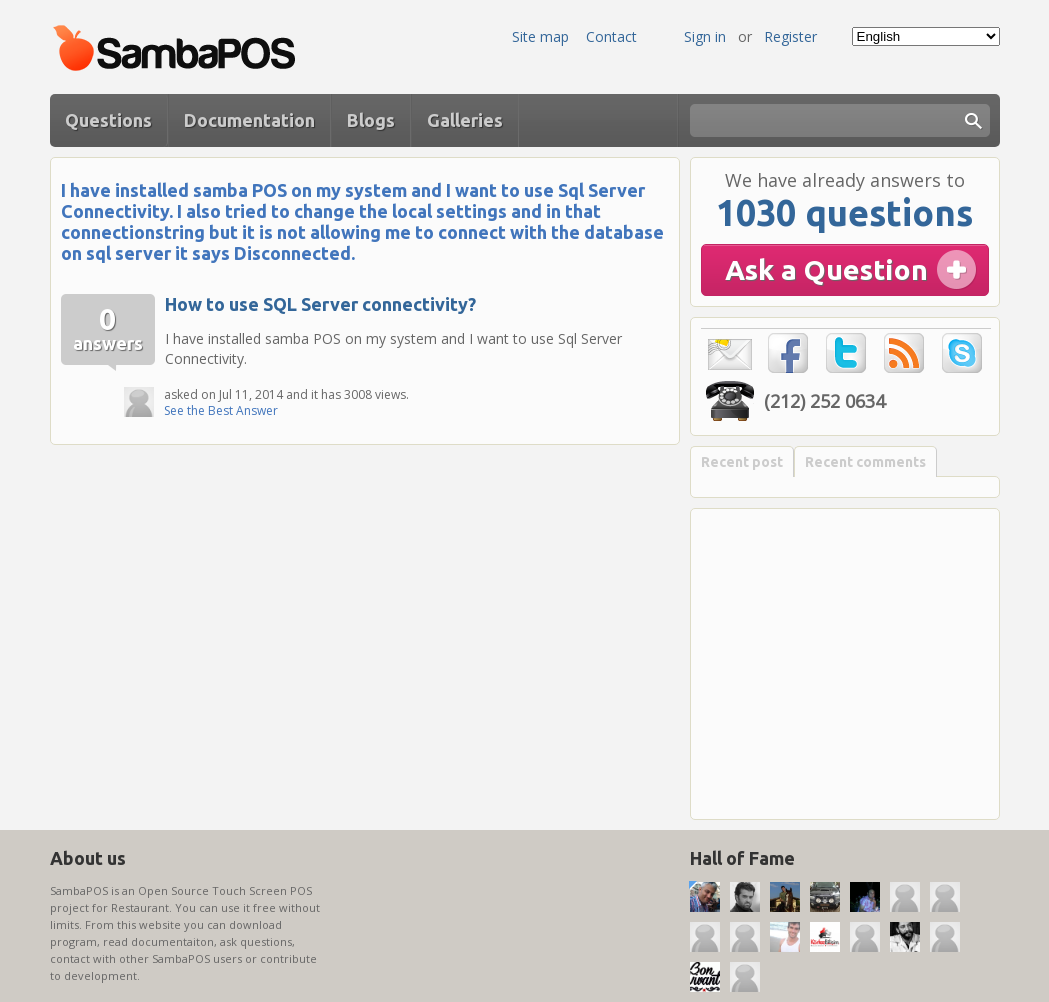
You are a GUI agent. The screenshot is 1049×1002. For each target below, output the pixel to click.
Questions (108, 120)
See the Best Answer (221, 410)
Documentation (249, 120)
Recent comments (865, 462)
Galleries (465, 120)
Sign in (705, 36)
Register (790, 36)
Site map (540, 36)
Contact (611, 36)
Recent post (742, 462)
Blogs (371, 120)
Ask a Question (826, 269)
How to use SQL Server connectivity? (320, 304)
